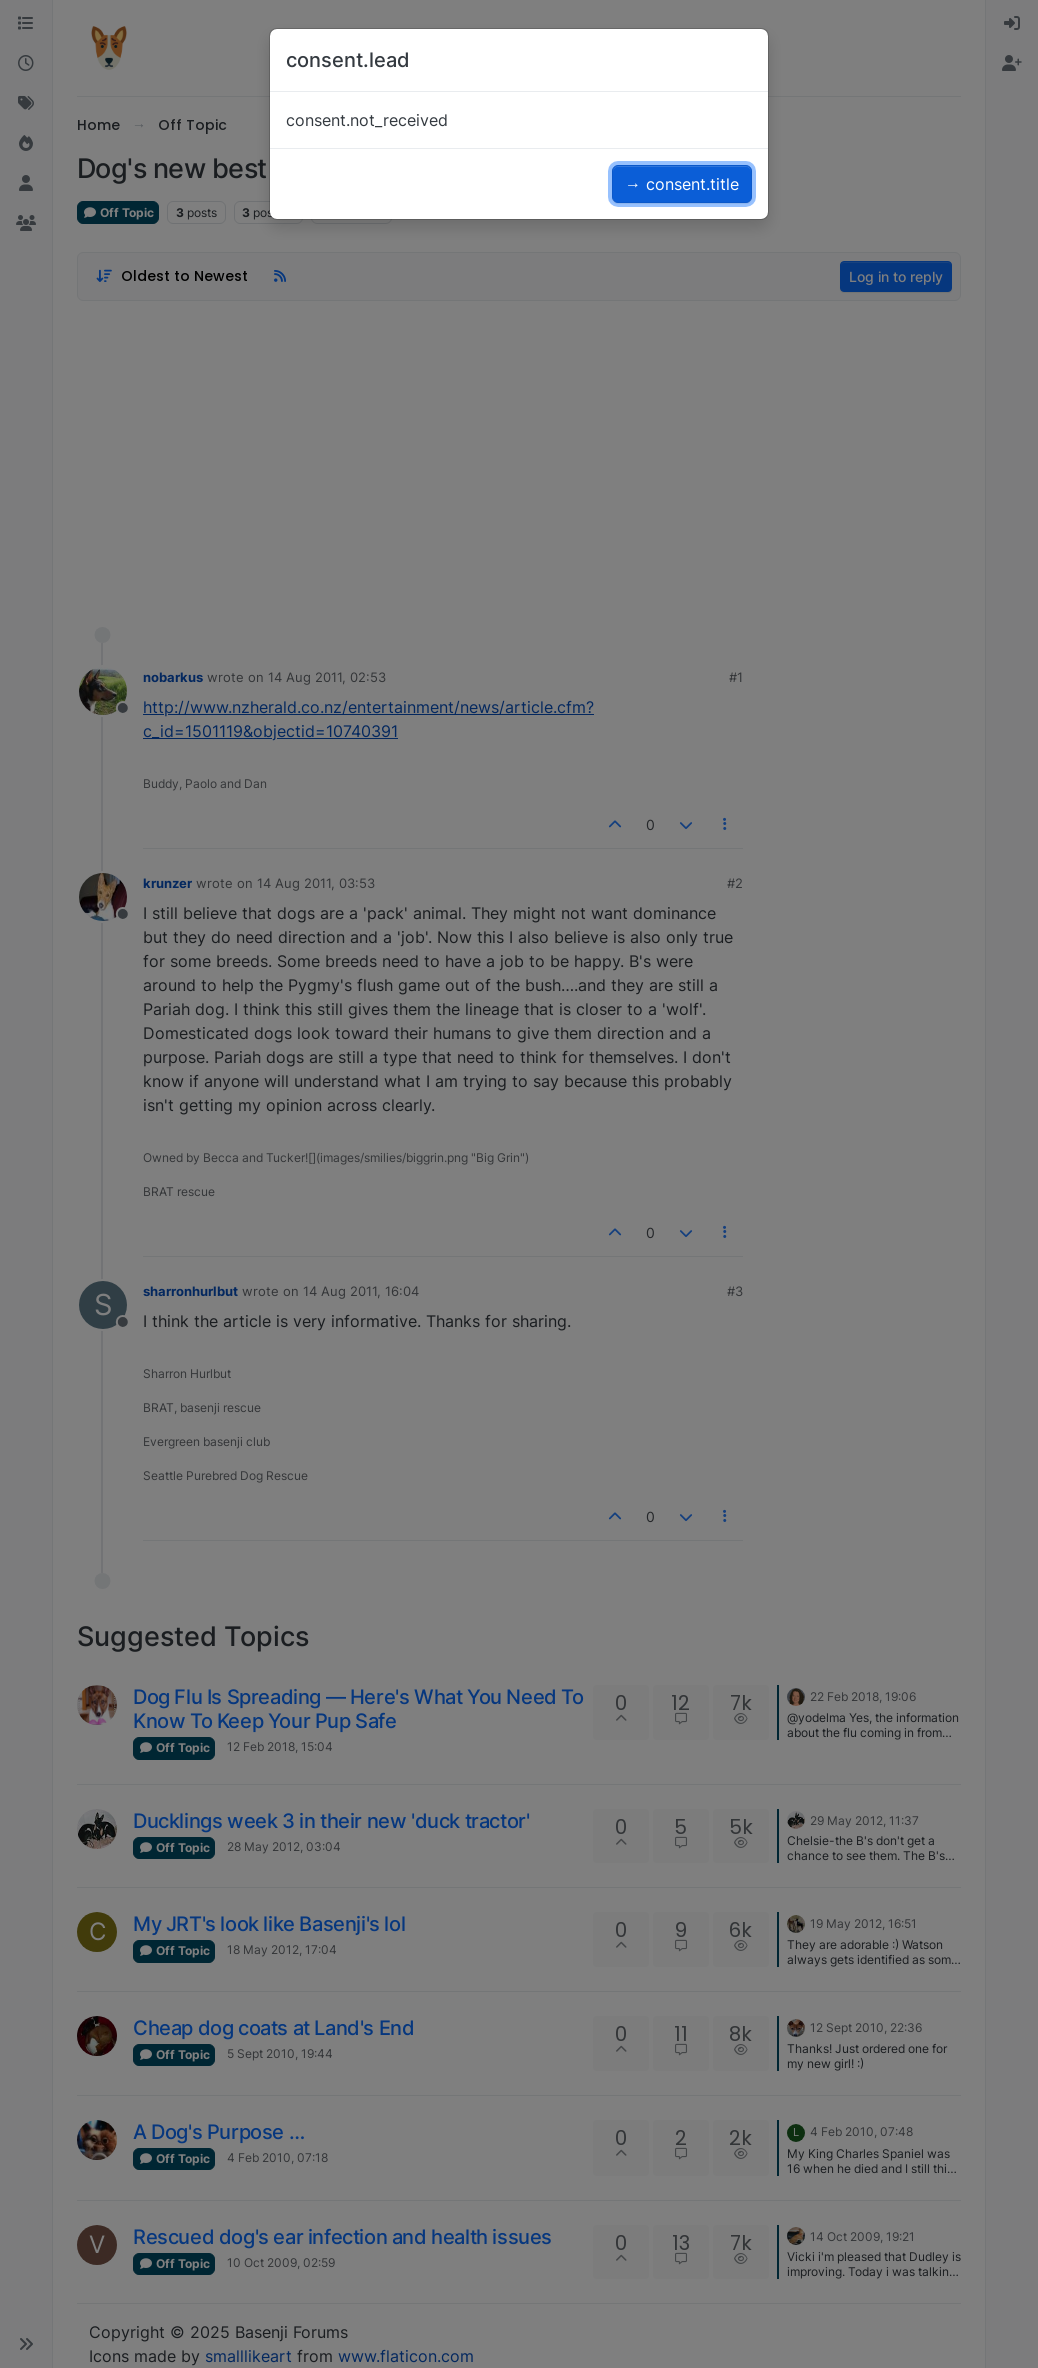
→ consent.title (682, 184)
